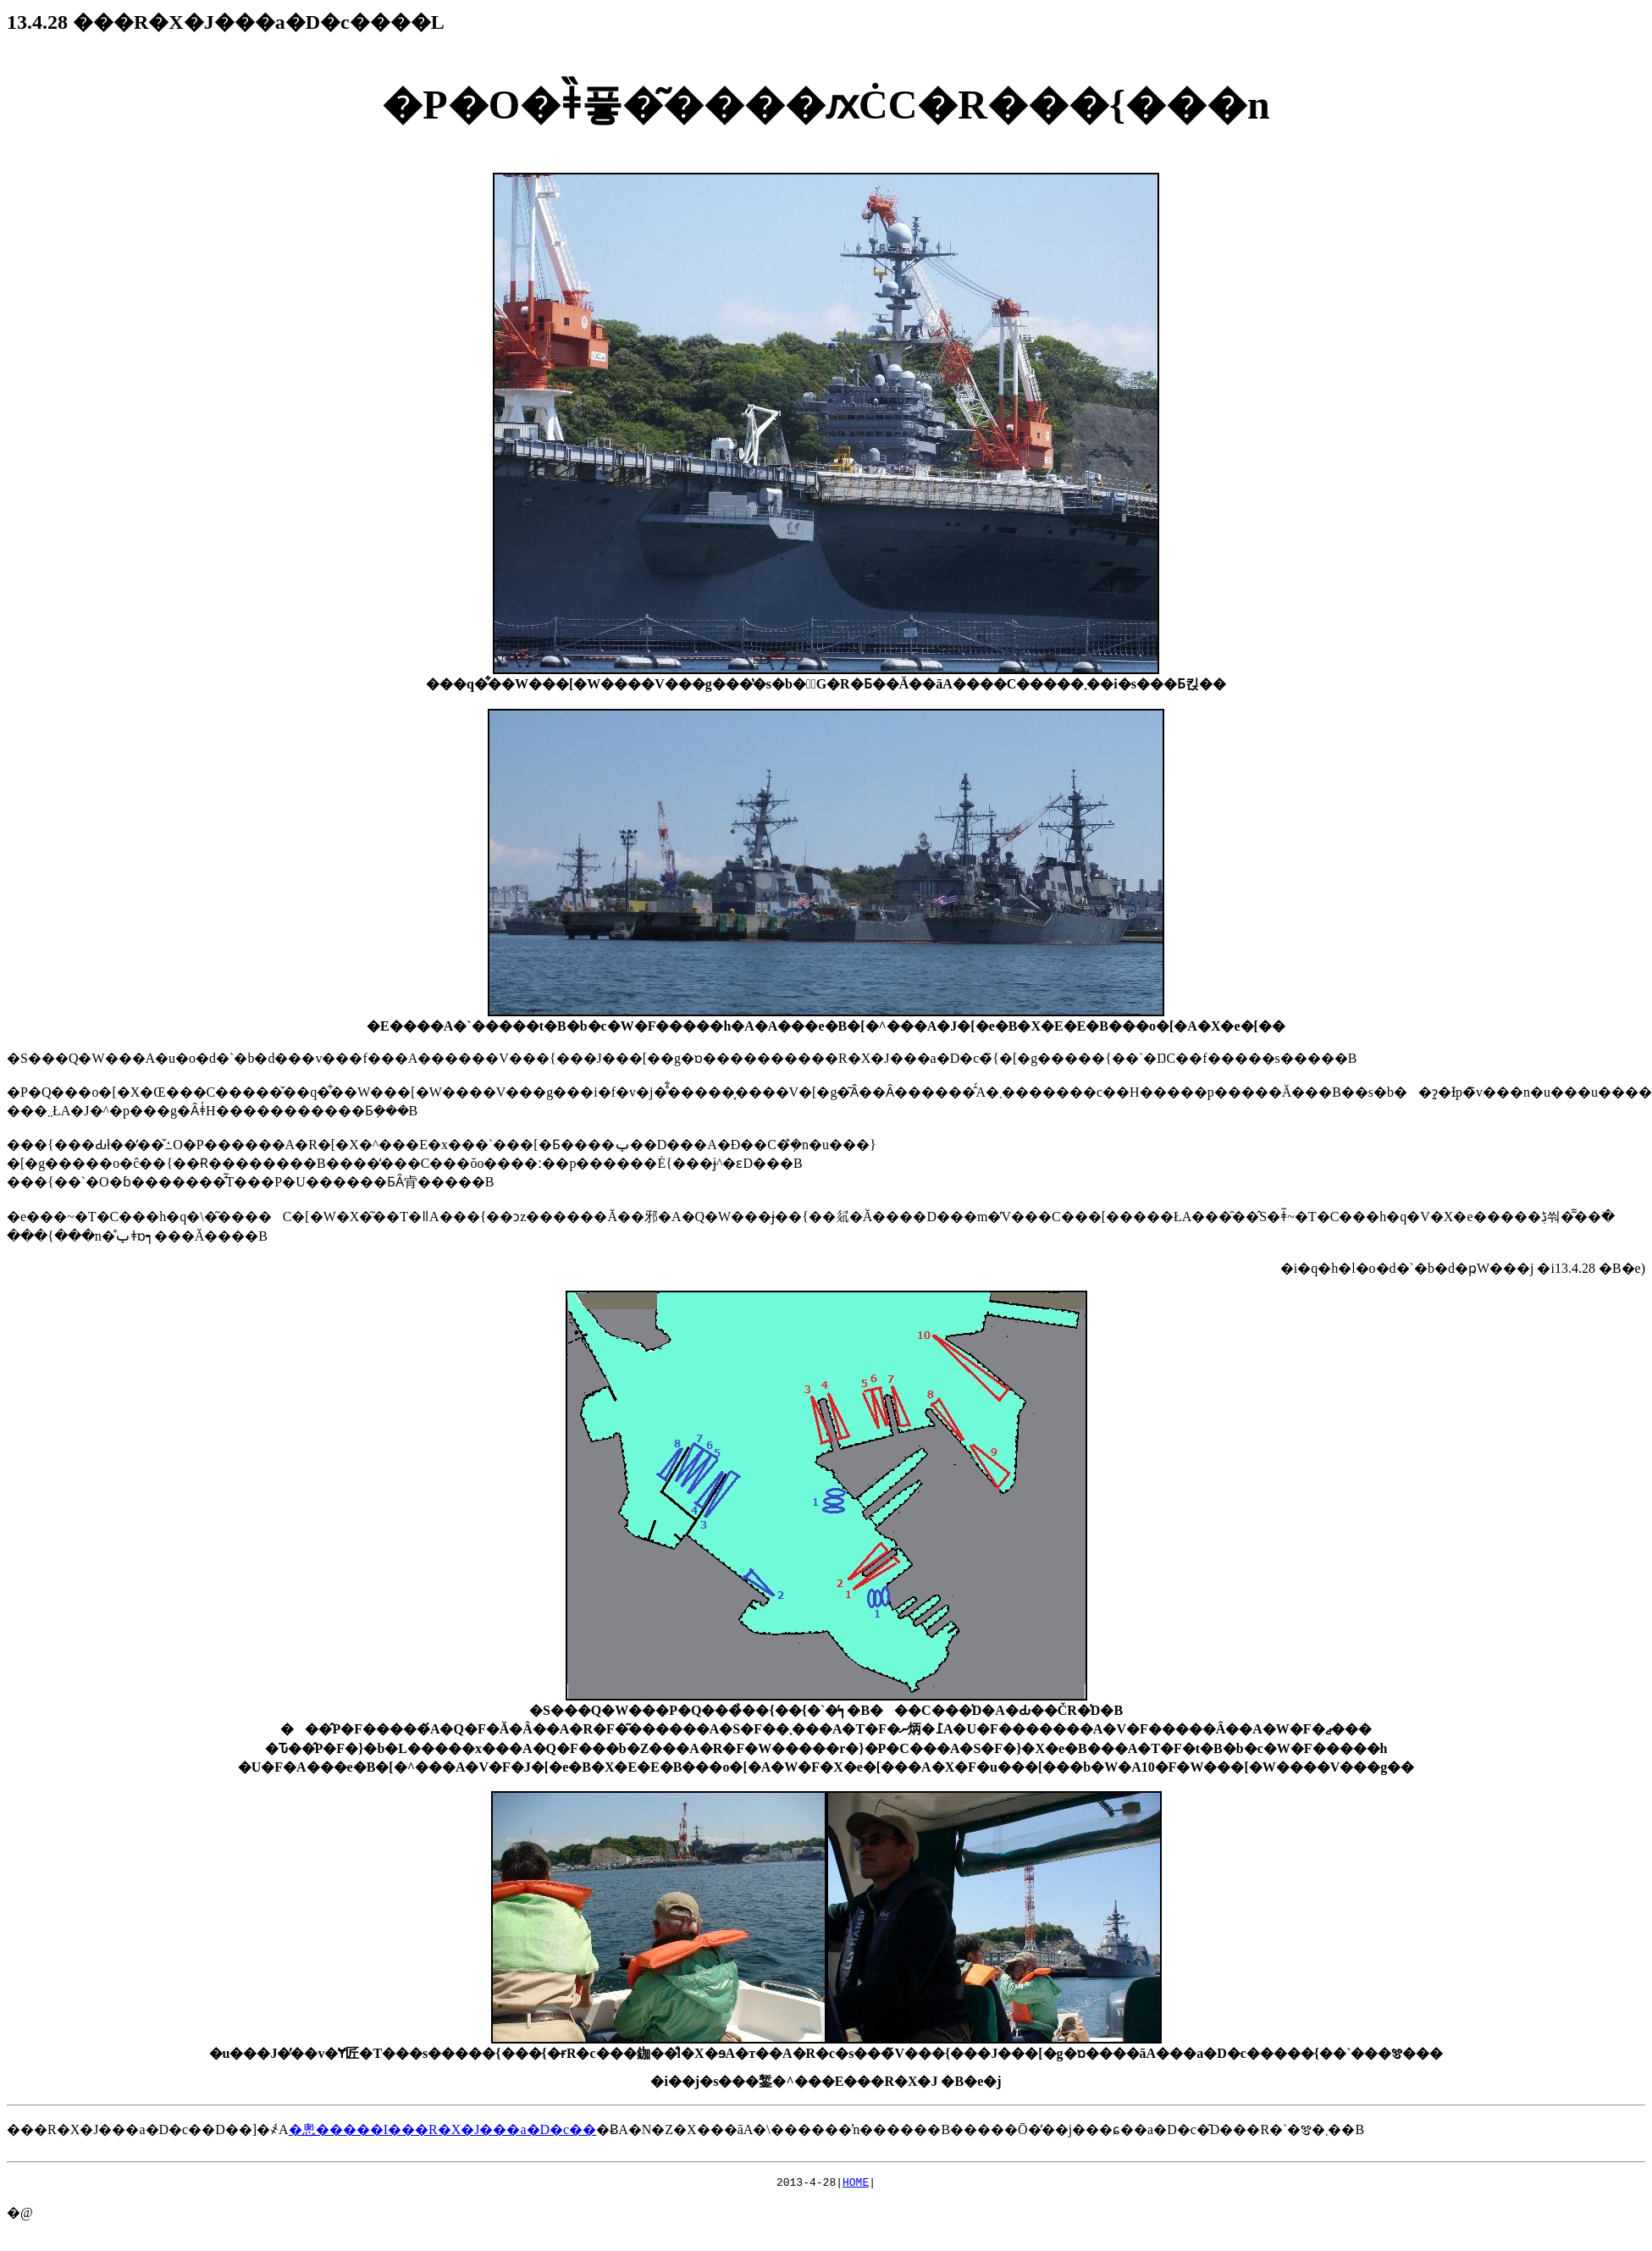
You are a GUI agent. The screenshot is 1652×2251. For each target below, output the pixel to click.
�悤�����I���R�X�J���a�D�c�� (443, 2129)
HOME (856, 2184)
